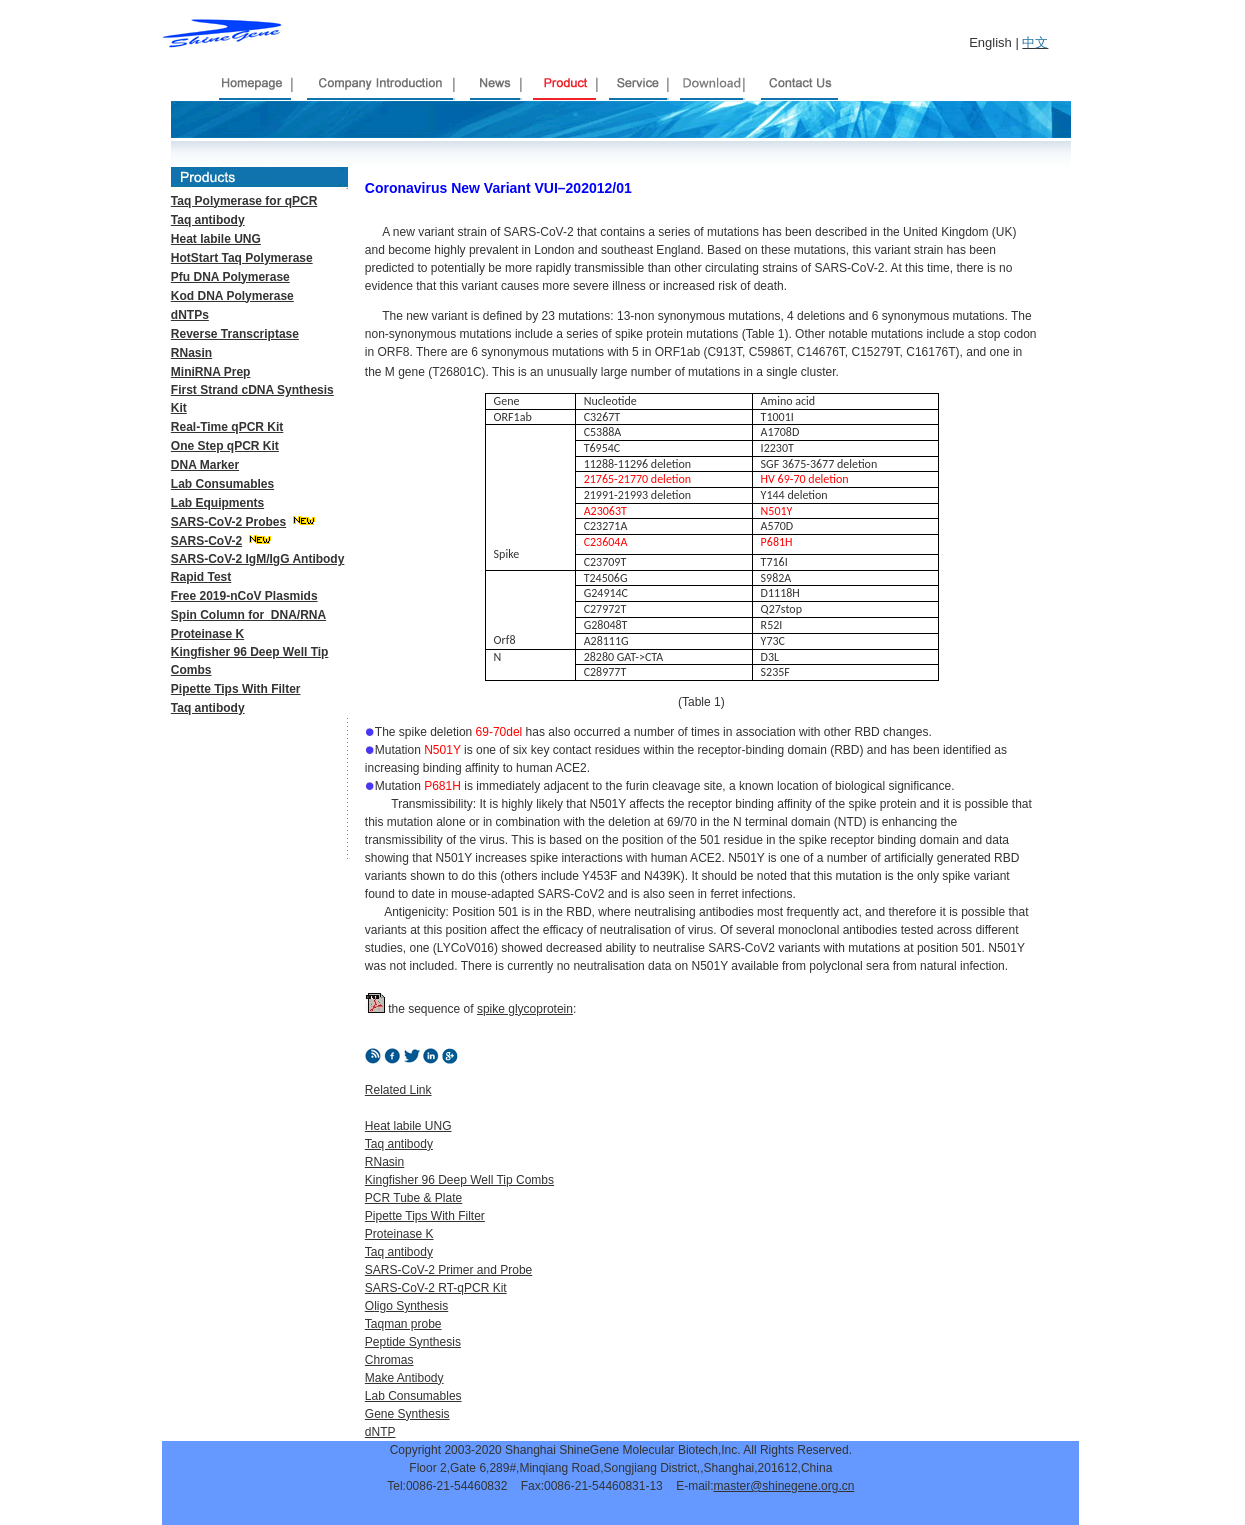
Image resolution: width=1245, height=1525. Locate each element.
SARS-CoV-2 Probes (228, 522)
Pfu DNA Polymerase (230, 277)
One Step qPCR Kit (225, 446)
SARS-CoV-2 (206, 541)
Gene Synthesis (407, 1414)
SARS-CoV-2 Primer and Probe (448, 1270)
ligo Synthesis (411, 1306)
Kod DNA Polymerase (232, 296)
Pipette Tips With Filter (236, 689)
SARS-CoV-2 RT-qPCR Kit (436, 1288)
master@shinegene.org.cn (783, 1486)
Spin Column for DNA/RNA (248, 615)
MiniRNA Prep (211, 372)
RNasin (384, 1162)
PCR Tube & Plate (413, 1198)
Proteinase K (207, 634)
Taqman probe (403, 1324)
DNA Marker (205, 465)
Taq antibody (208, 708)
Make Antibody (404, 1378)
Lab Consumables (222, 484)
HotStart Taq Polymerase (242, 258)
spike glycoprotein (525, 1009)
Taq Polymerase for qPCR (244, 201)
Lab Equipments (217, 503)
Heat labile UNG (408, 1126)
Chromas (389, 1360)
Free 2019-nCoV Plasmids (244, 596)
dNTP (380, 1432)
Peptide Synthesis (413, 1342)
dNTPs (190, 315)
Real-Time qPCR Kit (227, 427)
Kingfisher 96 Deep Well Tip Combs (459, 1180)
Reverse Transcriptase (235, 334)
